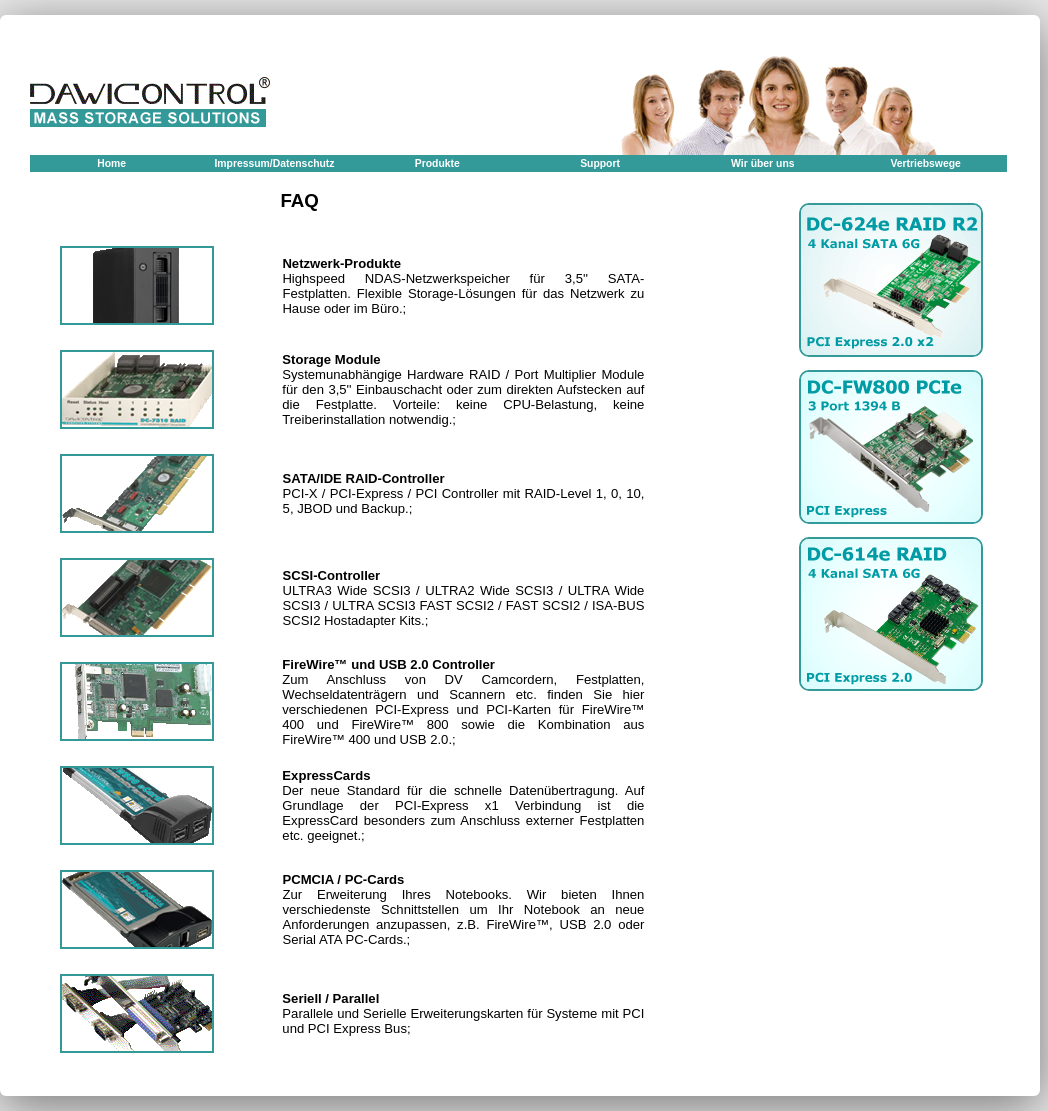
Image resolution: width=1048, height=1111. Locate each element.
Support (600, 163)
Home (111, 163)
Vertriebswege (925, 163)
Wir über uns (762, 163)
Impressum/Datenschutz (274, 163)
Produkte (437, 163)
